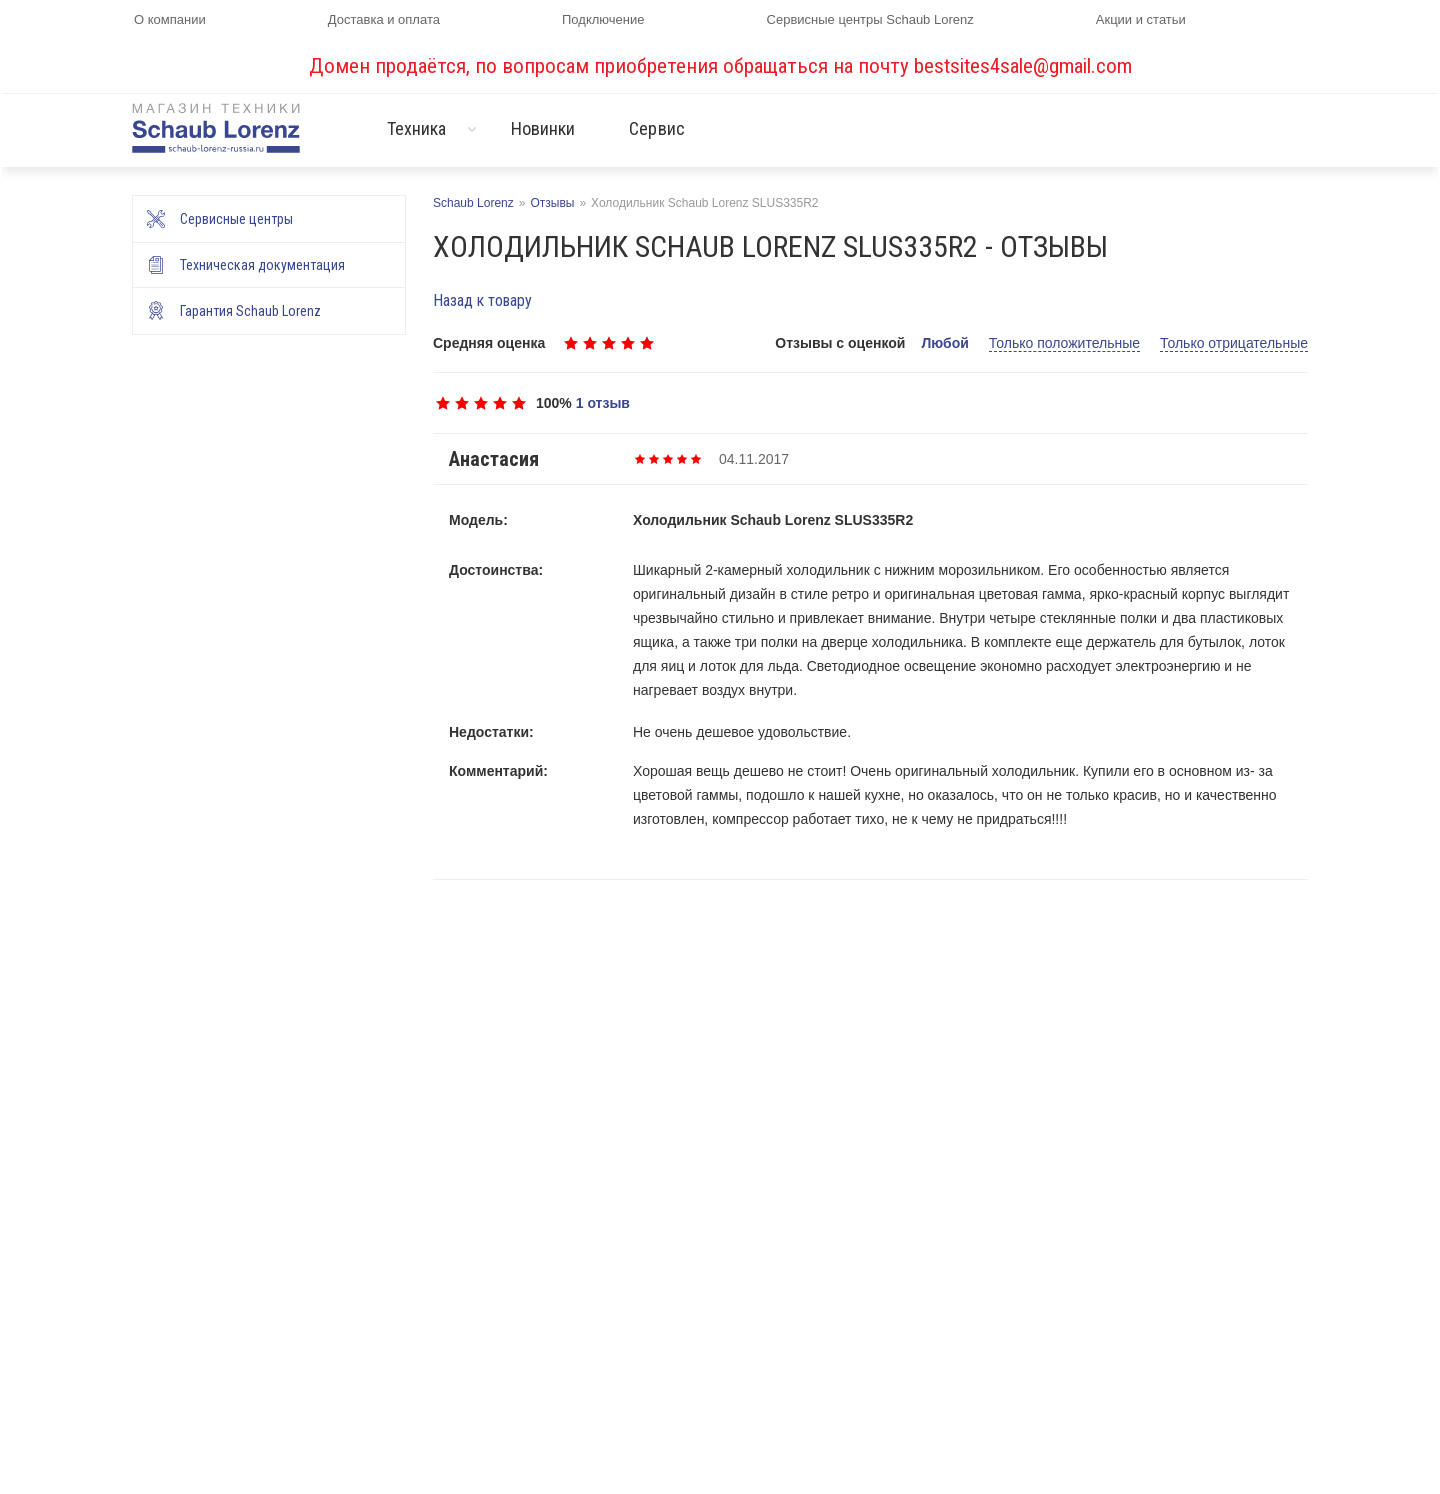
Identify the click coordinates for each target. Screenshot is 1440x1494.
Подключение (603, 19)
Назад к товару (482, 300)
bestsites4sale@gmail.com (1023, 66)
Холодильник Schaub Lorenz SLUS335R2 (773, 520)
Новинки (543, 128)
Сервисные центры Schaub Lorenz (870, 19)
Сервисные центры (236, 219)
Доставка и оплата (384, 19)
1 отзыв (603, 403)
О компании (170, 19)
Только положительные (1064, 343)
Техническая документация (262, 265)
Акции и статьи (1141, 19)
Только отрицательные (1234, 343)
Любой (944, 343)
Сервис (657, 128)
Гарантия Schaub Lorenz (250, 311)
